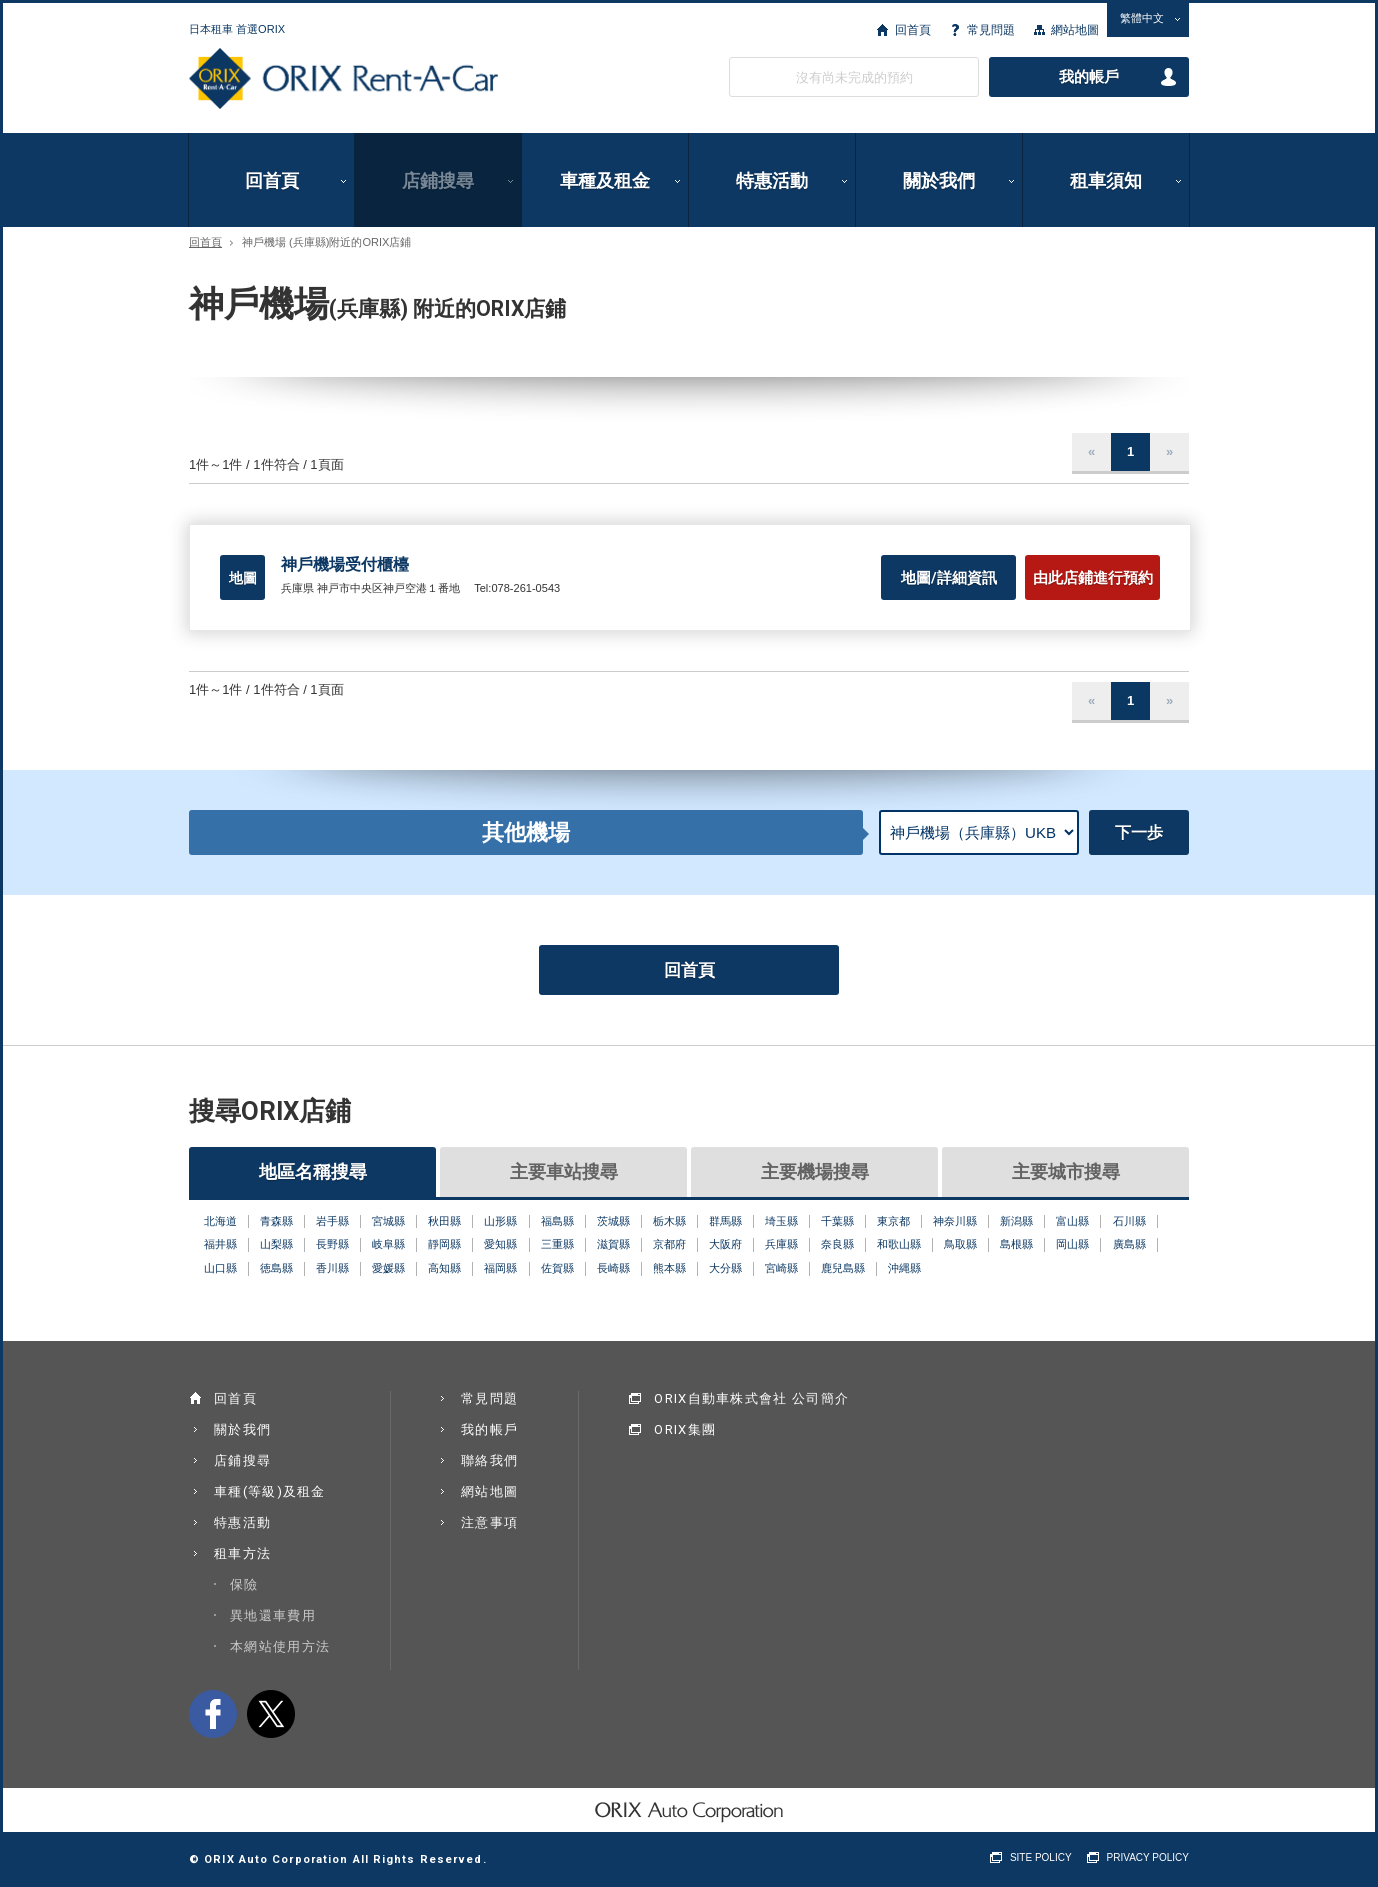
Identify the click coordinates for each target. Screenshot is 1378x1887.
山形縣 (500, 1221)
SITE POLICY (1041, 1857)
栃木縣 (669, 1221)
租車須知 (1106, 180)
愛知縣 (500, 1244)
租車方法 (242, 1553)
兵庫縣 (781, 1244)
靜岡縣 (444, 1244)
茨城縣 (613, 1221)
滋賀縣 (613, 1244)
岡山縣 (1072, 1244)
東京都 (893, 1221)
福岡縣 (500, 1268)
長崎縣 (613, 1268)
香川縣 (332, 1268)
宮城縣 (388, 1221)
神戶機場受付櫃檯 (345, 564)
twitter (271, 1714)
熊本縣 (669, 1268)
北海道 (220, 1221)
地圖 (243, 578)
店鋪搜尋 (438, 180)
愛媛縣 (388, 1268)
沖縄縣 (904, 1268)
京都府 (669, 1244)
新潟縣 (1016, 1221)
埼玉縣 (781, 1221)
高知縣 (444, 1268)
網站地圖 (1075, 30)
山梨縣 (276, 1244)
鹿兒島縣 (843, 1268)
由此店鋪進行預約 (1093, 578)
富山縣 (1072, 1221)
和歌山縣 (899, 1244)
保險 (244, 1584)
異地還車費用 (273, 1615)
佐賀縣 (557, 1268)
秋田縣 (444, 1221)
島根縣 (1016, 1244)
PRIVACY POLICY (1148, 1857)
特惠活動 (772, 180)
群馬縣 (725, 1221)
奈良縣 (837, 1244)
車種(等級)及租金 (270, 1491)
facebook (213, 1714)
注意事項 (489, 1522)
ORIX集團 (685, 1429)
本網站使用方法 (280, 1646)
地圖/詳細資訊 (949, 578)
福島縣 (557, 1221)
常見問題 (991, 30)
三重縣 (557, 1244)
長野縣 (332, 1244)
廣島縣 (1129, 1244)
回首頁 (913, 30)
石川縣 (1129, 1221)
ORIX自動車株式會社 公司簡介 (751, 1398)
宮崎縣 (781, 1268)
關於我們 (939, 180)
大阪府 (725, 1244)
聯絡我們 (489, 1460)
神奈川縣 (955, 1221)
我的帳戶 (1089, 77)
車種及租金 (605, 180)
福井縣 (220, 1244)
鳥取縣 (960, 1244)
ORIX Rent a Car (343, 79)
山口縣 (220, 1268)
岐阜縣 (388, 1244)
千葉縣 (837, 1221)
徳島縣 (276, 1268)
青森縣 (276, 1221)
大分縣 (725, 1268)
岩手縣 (332, 1221)
